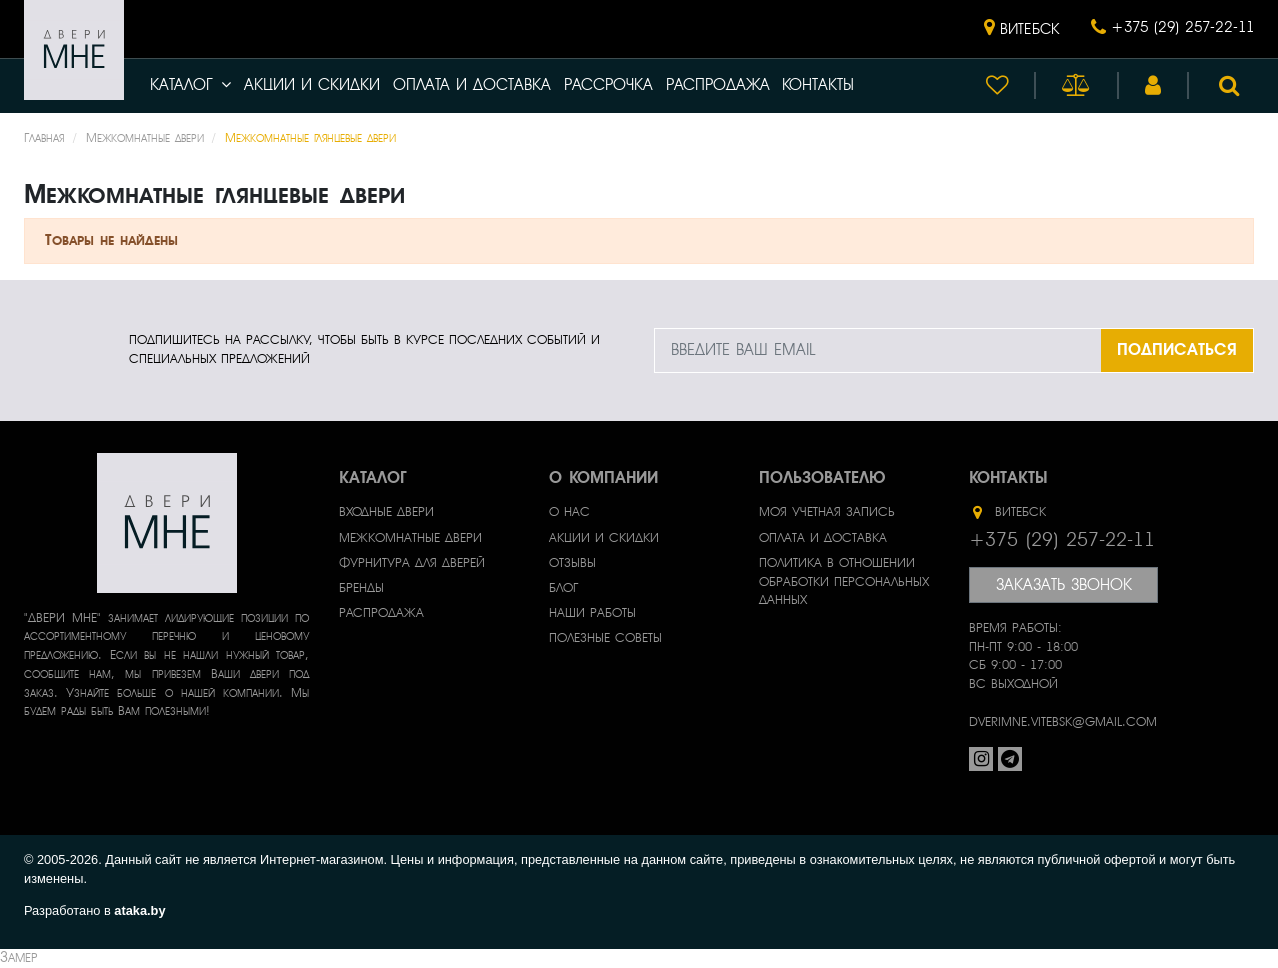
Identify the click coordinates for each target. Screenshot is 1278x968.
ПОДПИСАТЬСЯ (1177, 349)
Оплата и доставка (472, 85)
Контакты (818, 85)
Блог (563, 588)
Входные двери (386, 512)
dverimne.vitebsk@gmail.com (1063, 722)
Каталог (190, 85)
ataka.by (139, 910)
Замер (18, 957)
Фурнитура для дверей (412, 563)
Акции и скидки (312, 85)
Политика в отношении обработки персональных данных (844, 582)
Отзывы (572, 563)
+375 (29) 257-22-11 (1182, 27)
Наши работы (592, 613)
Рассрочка (608, 85)
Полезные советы (605, 638)
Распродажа (718, 85)
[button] (1021, 29)
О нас (569, 512)
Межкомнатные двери (410, 538)
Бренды (361, 588)
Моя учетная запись (827, 512)
